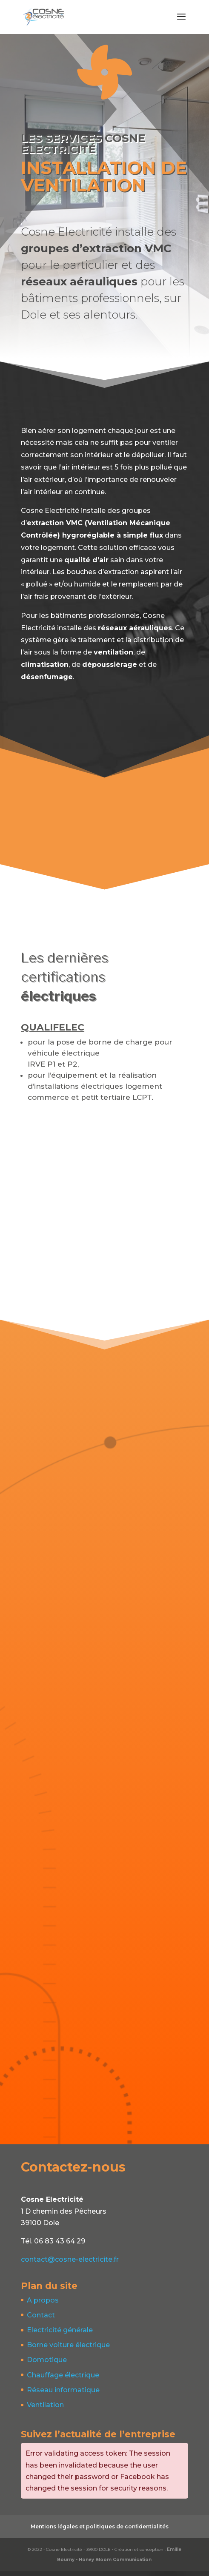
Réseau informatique (63, 2395)
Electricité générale (60, 2335)
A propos (43, 2305)
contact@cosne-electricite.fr (70, 2264)
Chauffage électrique (63, 2380)
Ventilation (45, 2409)
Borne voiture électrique (68, 2349)
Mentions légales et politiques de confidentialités (100, 2531)
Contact (41, 2320)
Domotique (47, 2364)
